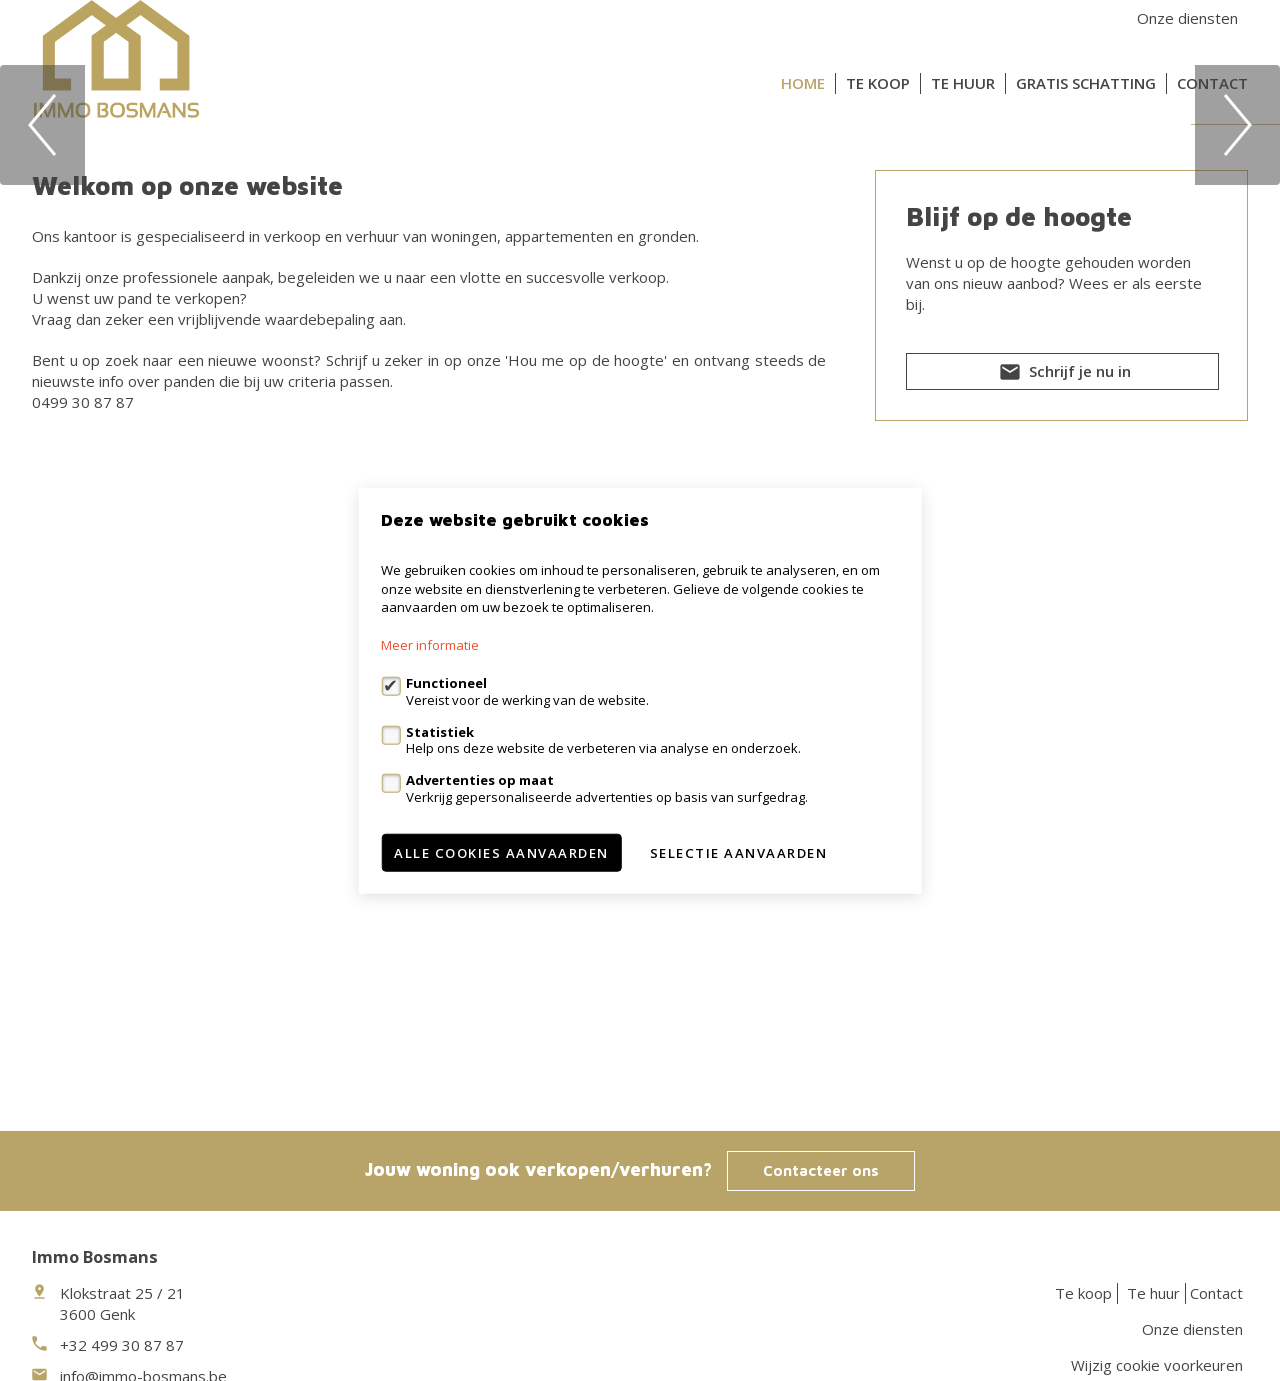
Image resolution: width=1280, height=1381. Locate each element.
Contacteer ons (821, 1170)
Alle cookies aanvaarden (501, 852)
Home (803, 83)
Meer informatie (430, 645)
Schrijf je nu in (1063, 754)
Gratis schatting (1086, 83)
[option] (640, 314)
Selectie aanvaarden (739, 852)
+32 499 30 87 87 (122, 1345)
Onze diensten (1187, 18)
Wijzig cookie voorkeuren (1157, 1365)
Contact (1212, 83)
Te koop (878, 83)
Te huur (963, 83)
